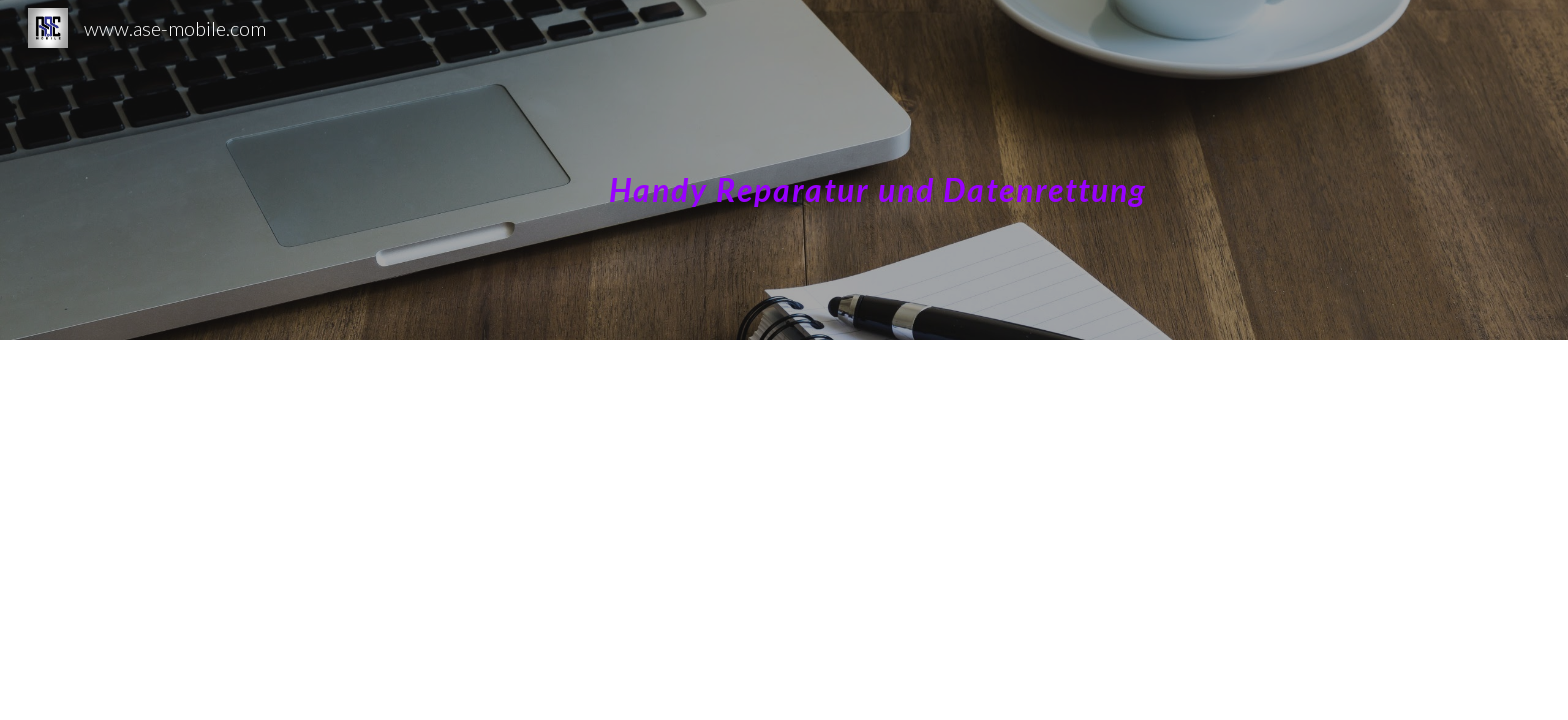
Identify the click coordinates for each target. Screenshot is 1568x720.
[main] (981, 169)
